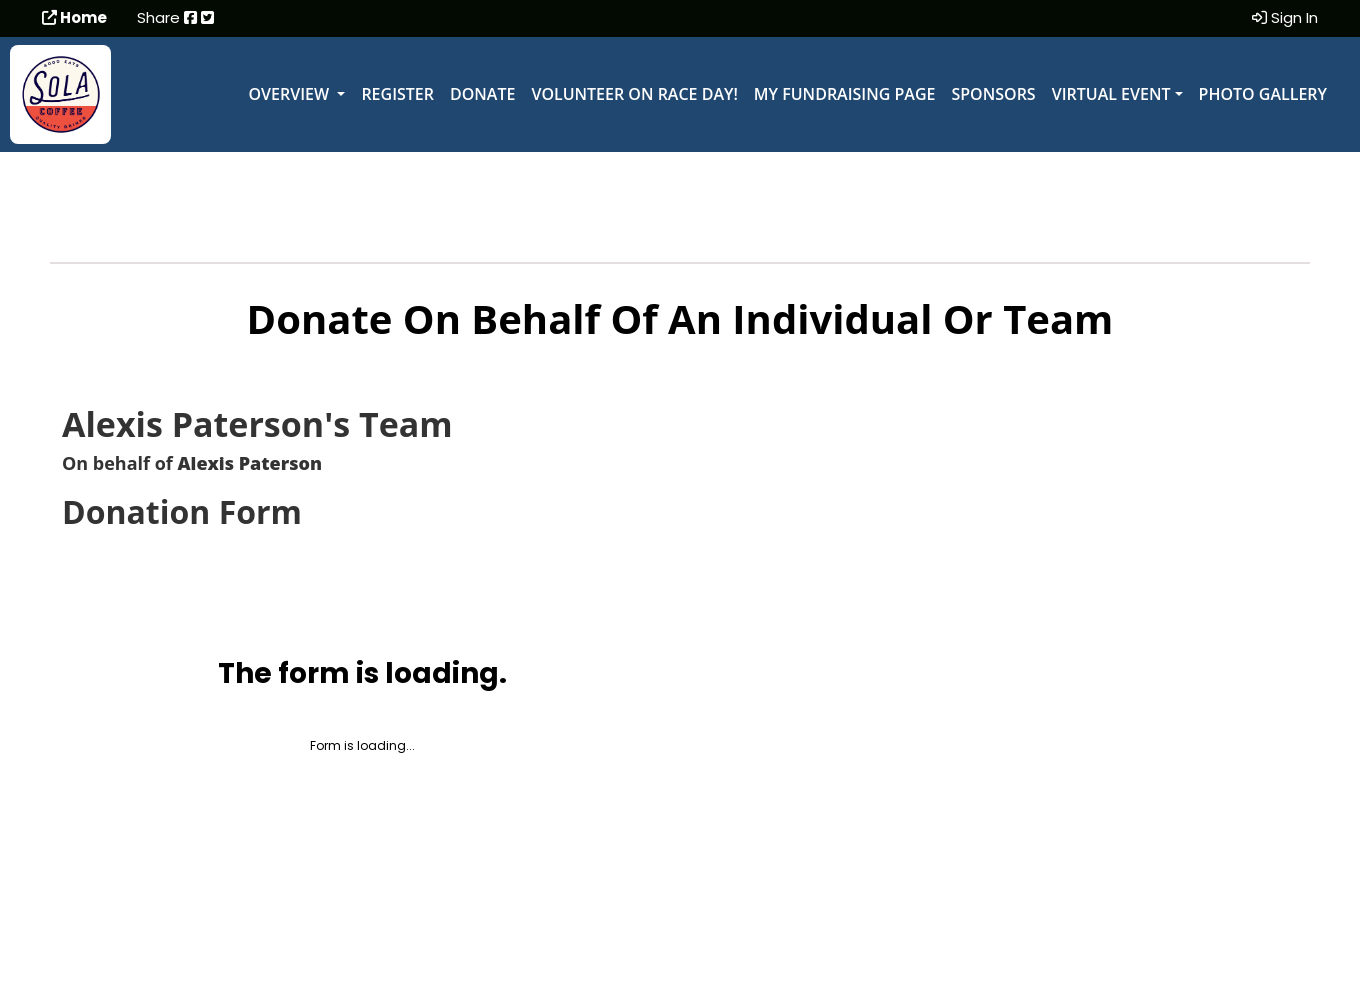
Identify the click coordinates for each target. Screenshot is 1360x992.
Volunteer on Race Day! (634, 94)
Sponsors (993, 94)
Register (397, 94)
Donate (482, 94)
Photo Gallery (1263, 94)
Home (74, 17)
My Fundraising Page (845, 94)
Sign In (1285, 17)
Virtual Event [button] (1111, 94)
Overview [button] (291, 94)
